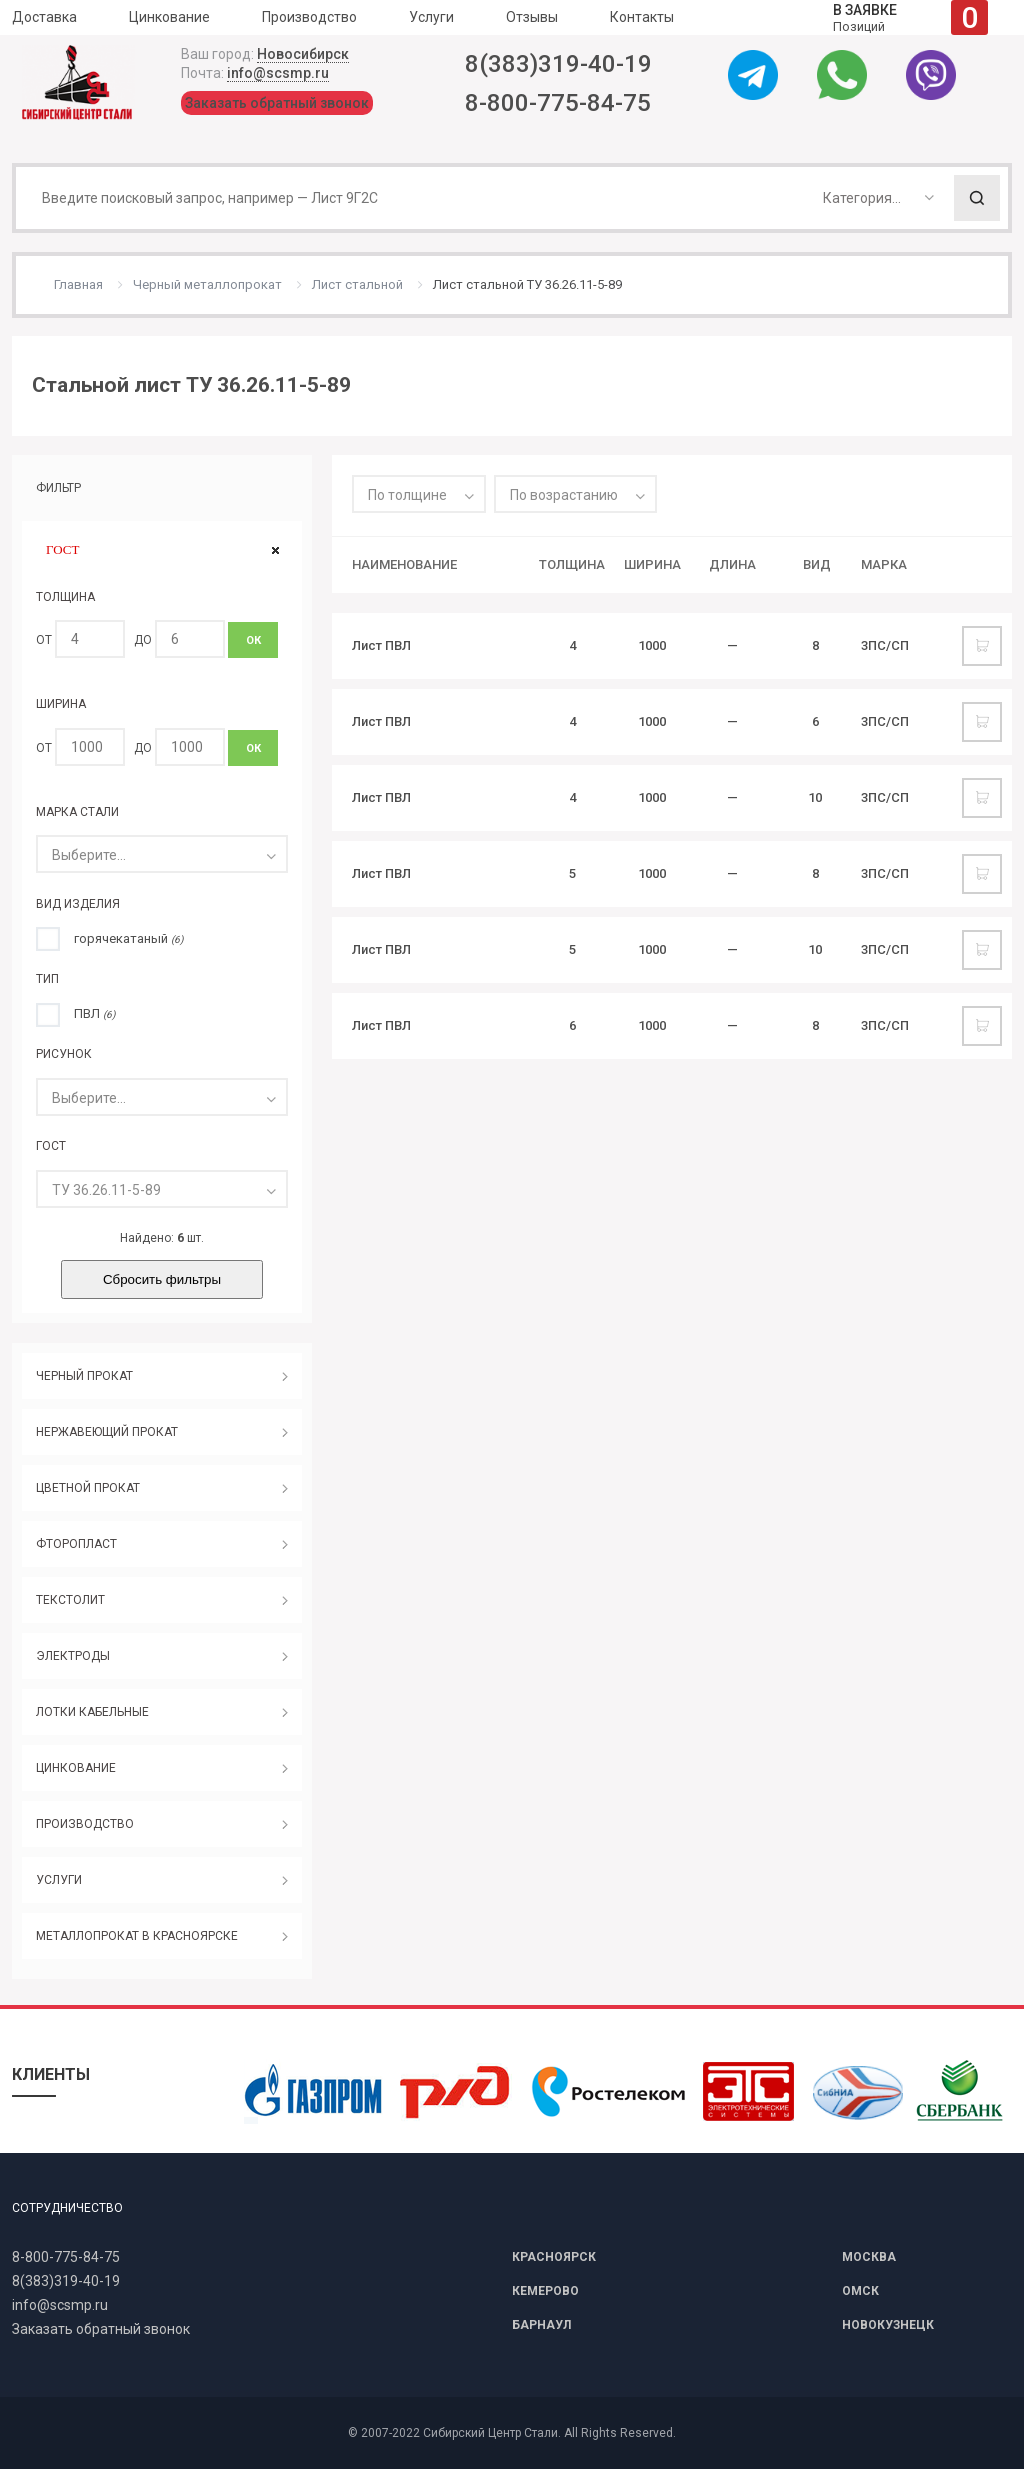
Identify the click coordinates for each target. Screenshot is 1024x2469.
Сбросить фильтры (162, 1279)
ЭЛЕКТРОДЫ (73, 1656)
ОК (253, 640)
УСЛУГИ (59, 1880)
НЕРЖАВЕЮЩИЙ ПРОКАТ (107, 1432)
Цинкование (169, 17)
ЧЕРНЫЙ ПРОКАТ (84, 1376)
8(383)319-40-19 (558, 64)
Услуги (431, 17)
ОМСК (860, 2291)
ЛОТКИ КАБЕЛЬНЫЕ (92, 1712)
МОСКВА (869, 2257)
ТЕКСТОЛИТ (70, 1600)
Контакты (642, 17)
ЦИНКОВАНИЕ (76, 1768)
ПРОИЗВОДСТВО (85, 1824)
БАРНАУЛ (541, 2325)
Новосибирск (303, 54)
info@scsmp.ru (278, 73)
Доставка (44, 17)
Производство (309, 17)
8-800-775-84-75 (558, 103)
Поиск (977, 198)
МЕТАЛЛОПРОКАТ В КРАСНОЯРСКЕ (137, 1936)
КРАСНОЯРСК (554, 2257)
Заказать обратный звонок (277, 103)
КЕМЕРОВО (545, 2291)
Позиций (910, 17)
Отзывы (532, 17)
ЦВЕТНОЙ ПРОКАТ (88, 1488)
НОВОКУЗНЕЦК (888, 2325)
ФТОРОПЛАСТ (76, 1544)
